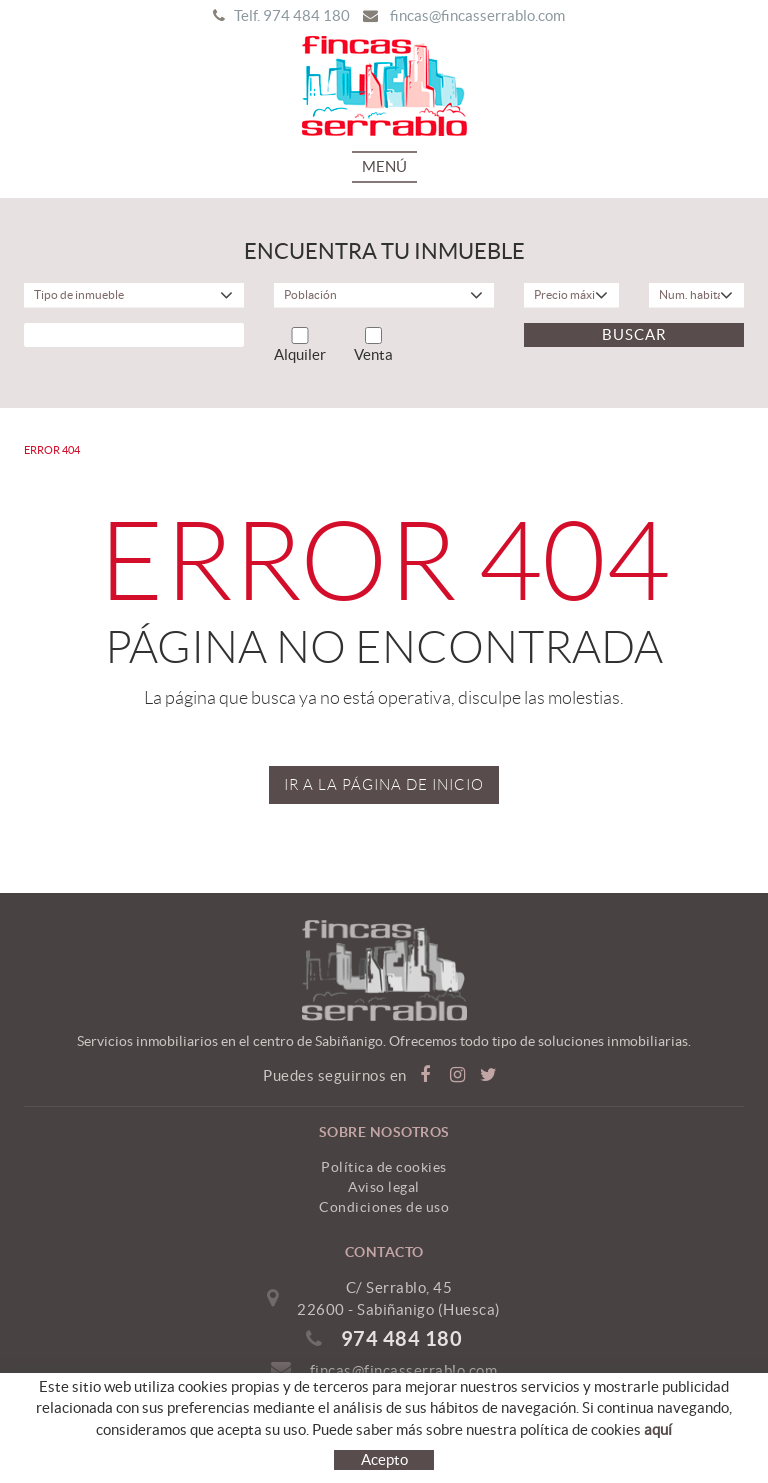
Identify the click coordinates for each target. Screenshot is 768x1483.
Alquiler (300, 345)
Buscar (634, 334)
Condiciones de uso (384, 1207)
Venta (373, 345)
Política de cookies (384, 1167)
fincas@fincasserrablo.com (477, 15)
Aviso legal (384, 1187)
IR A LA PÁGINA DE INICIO (384, 785)
